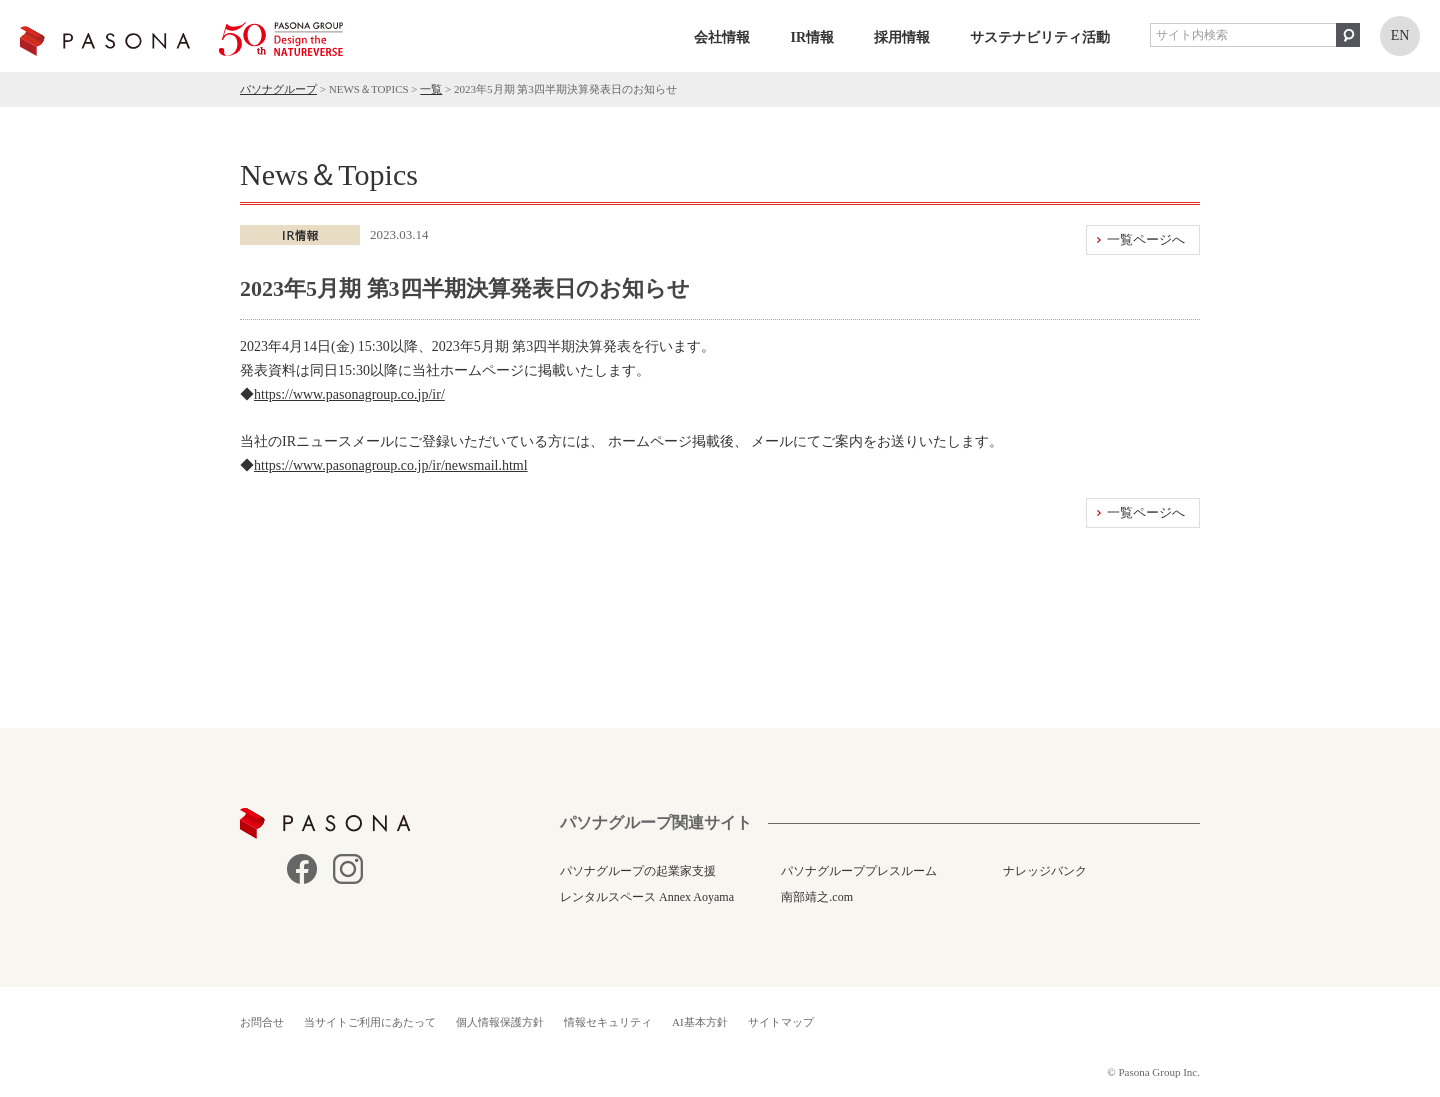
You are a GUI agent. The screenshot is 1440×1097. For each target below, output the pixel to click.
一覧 (431, 89)
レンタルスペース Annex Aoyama (647, 897)
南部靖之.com (817, 897)
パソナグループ (278, 89)
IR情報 (812, 37)
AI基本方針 (700, 1022)
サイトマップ (781, 1022)
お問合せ (262, 1022)
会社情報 (722, 37)
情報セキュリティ (608, 1022)
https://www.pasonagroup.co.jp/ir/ (349, 394)
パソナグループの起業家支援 (638, 871)
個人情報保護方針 (500, 1022)
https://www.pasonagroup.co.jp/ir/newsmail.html (391, 465)
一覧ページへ (1146, 239)
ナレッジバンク (1045, 871)
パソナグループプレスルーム (859, 871)
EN (1400, 35)
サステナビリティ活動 (1040, 37)
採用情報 (902, 37)
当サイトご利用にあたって (370, 1022)
